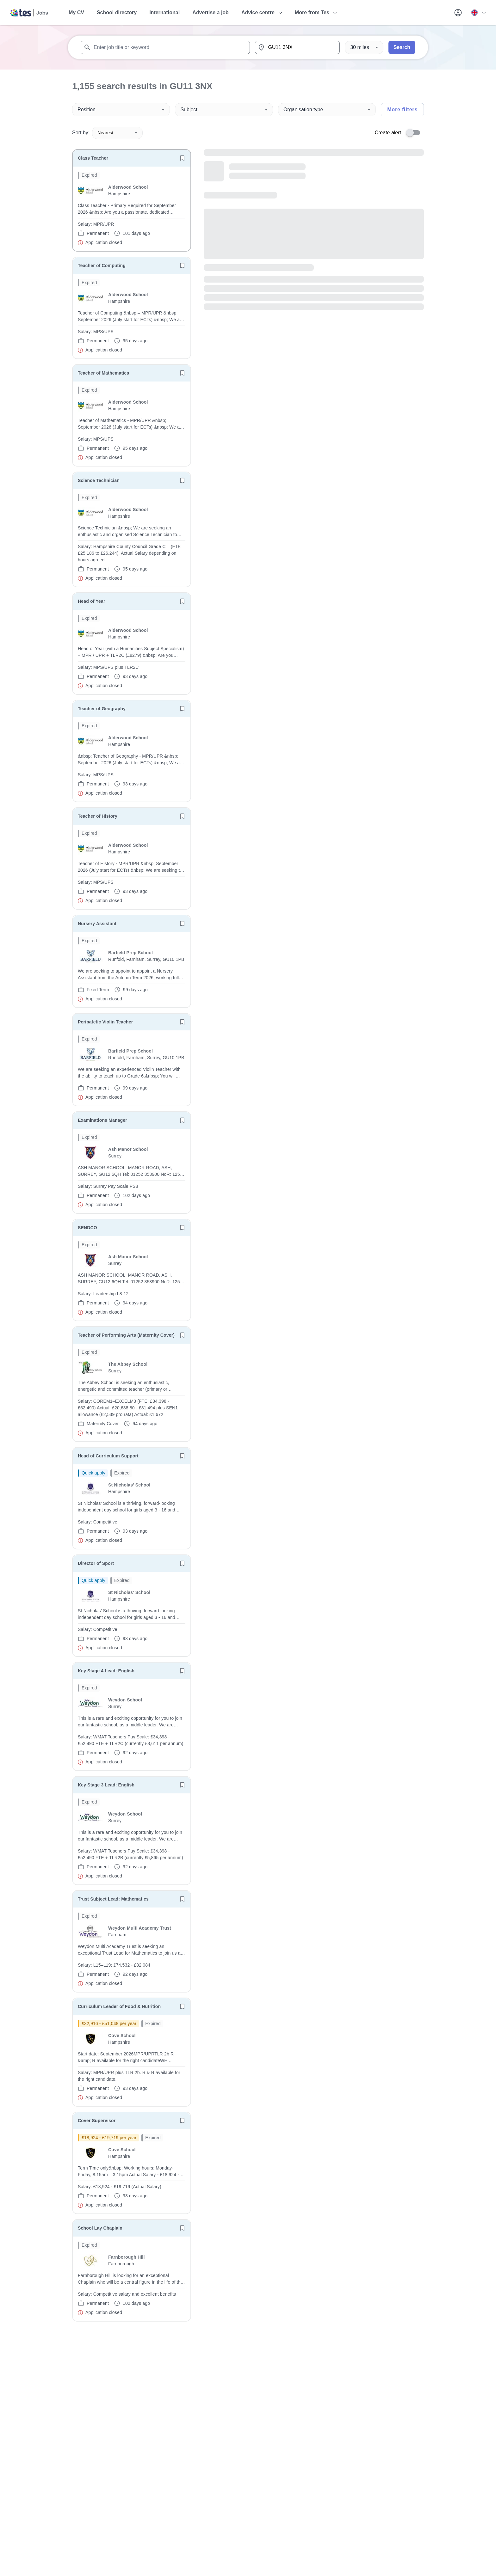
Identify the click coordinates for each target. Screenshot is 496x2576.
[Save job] (182, 158)
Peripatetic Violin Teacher (105, 1021)
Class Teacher (93, 158)
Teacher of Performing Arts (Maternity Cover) (126, 1335)
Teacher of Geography (102, 708)
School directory (117, 12)
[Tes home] (29, 12)
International (164, 12)
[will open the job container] (131, 209)
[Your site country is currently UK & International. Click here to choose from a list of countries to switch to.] (478, 12)
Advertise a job (210, 12)
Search (402, 47)
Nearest (117, 132)
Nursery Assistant (97, 923)
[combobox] (165, 47)
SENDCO (87, 1227)
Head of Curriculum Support (108, 1455)
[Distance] (364, 47)
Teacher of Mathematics (103, 372)
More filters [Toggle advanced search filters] (402, 109)
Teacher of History (97, 816)
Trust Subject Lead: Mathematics (113, 1898)
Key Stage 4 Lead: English (106, 1670)
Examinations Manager (102, 1120)
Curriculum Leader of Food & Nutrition (119, 2006)
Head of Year (91, 601)
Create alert (388, 132)
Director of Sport (96, 1563)
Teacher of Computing (102, 265)
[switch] (415, 132)
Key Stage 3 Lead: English (106, 1784)
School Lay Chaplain (100, 2228)
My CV (76, 12)
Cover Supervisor (96, 2120)
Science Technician (99, 480)
